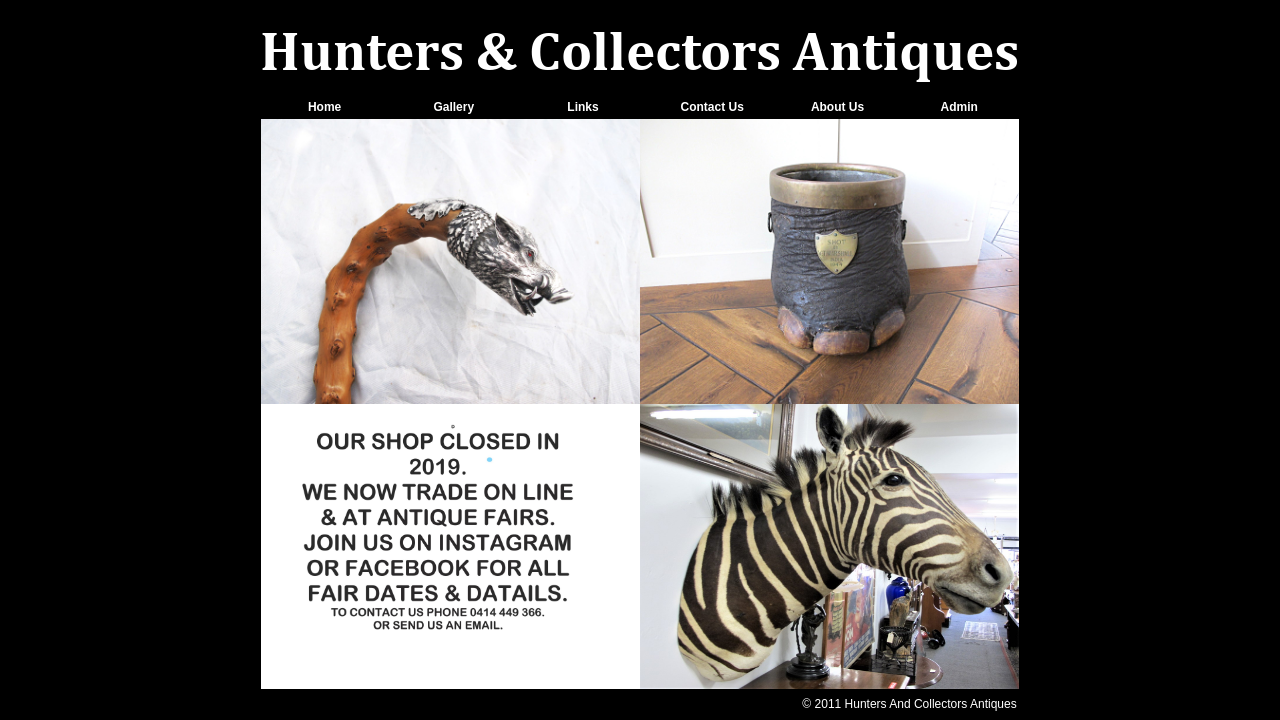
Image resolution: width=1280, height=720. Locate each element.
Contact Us (711, 107)
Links (582, 107)
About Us (837, 107)
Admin (959, 107)
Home (324, 107)
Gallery (453, 107)
